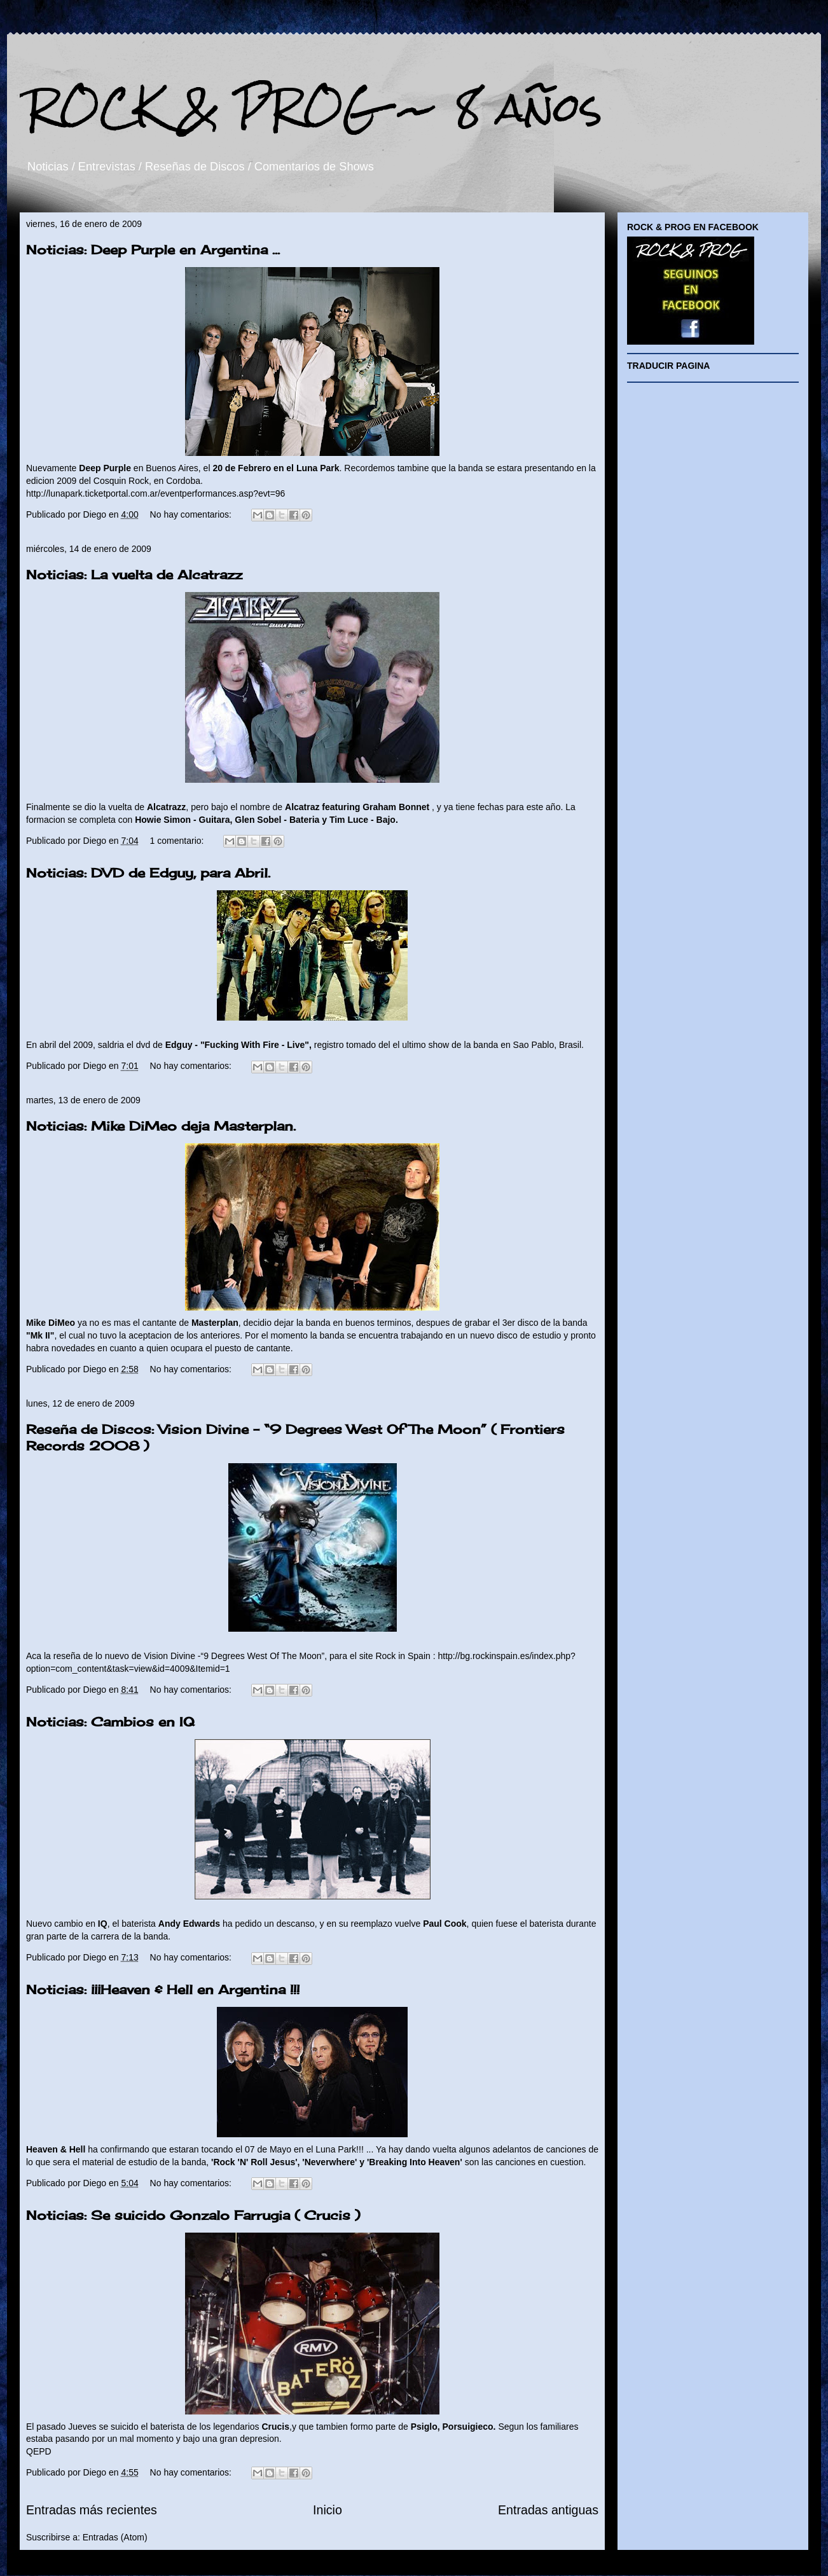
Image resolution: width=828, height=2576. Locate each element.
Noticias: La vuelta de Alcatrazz (134, 574)
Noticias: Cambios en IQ (110, 1722)
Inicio (327, 2510)
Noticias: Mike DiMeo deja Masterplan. (161, 1126)
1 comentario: (178, 841)
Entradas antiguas (548, 2510)
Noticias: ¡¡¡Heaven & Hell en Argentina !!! (163, 1989)
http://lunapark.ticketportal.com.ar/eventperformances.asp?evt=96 (155, 493)
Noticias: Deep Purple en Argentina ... (153, 250)
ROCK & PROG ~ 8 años (314, 107)
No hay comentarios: (192, 514)
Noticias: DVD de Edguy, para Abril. (148, 873)
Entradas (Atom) (115, 2537)
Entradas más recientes (91, 2510)
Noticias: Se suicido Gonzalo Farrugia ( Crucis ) (193, 2215)
